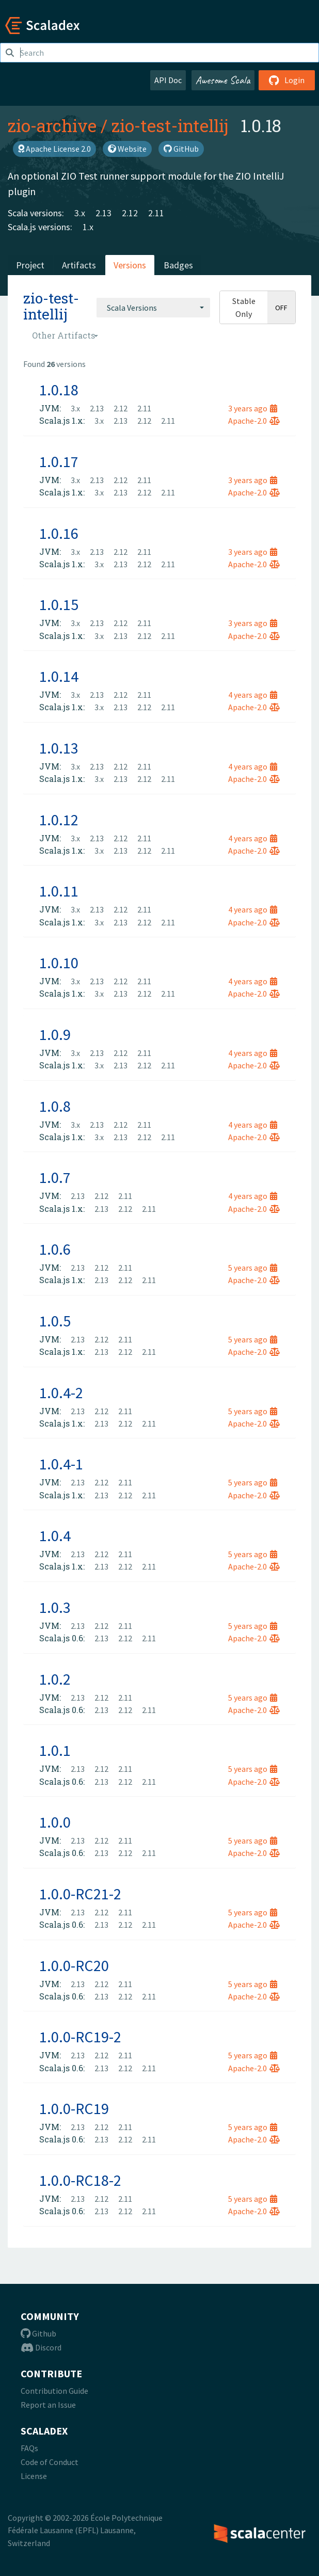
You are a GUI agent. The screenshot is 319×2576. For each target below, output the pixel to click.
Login (287, 80)
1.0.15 (58, 604)
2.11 (156, 213)
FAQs (29, 2448)
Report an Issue (48, 2404)
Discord (41, 2347)
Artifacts (79, 265)
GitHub (181, 148)
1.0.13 (58, 748)
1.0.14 (58, 676)
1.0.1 (55, 1750)
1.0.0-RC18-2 (80, 2180)
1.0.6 (55, 1249)
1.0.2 (55, 1679)
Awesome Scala (223, 80)
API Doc (168, 80)
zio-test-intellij (169, 125)
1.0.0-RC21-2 (80, 1893)
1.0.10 (58, 962)
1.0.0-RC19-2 (80, 2036)
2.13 (103, 213)
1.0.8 (55, 1106)
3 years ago (252, 408)
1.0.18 (58, 389)
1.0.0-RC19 (74, 2108)
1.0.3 (55, 1607)
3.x (79, 213)
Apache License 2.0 (54, 148)
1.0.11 (58, 891)
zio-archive (52, 125)
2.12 (130, 213)
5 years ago (252, 1267)
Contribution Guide (54, 2391)
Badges (178, 265)
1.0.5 (55, 1321)
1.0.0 (55, 1822)
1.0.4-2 (61, 1392)
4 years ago (252, 695)
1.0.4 (55, 1535)
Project (30, 265)
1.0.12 (58, 819)
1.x (88, 227)
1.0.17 (58, 461)
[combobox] (153, 307)
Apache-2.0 (254, 420)
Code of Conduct (49, 2462)
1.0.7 (55, 1177)
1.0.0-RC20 (74, 1965)
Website (127, 148)
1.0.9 (55, 1034)
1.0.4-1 (61, 1464)
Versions (130, 265)
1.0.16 (58, 533)
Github (38, 2333)
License (34, 2476)
